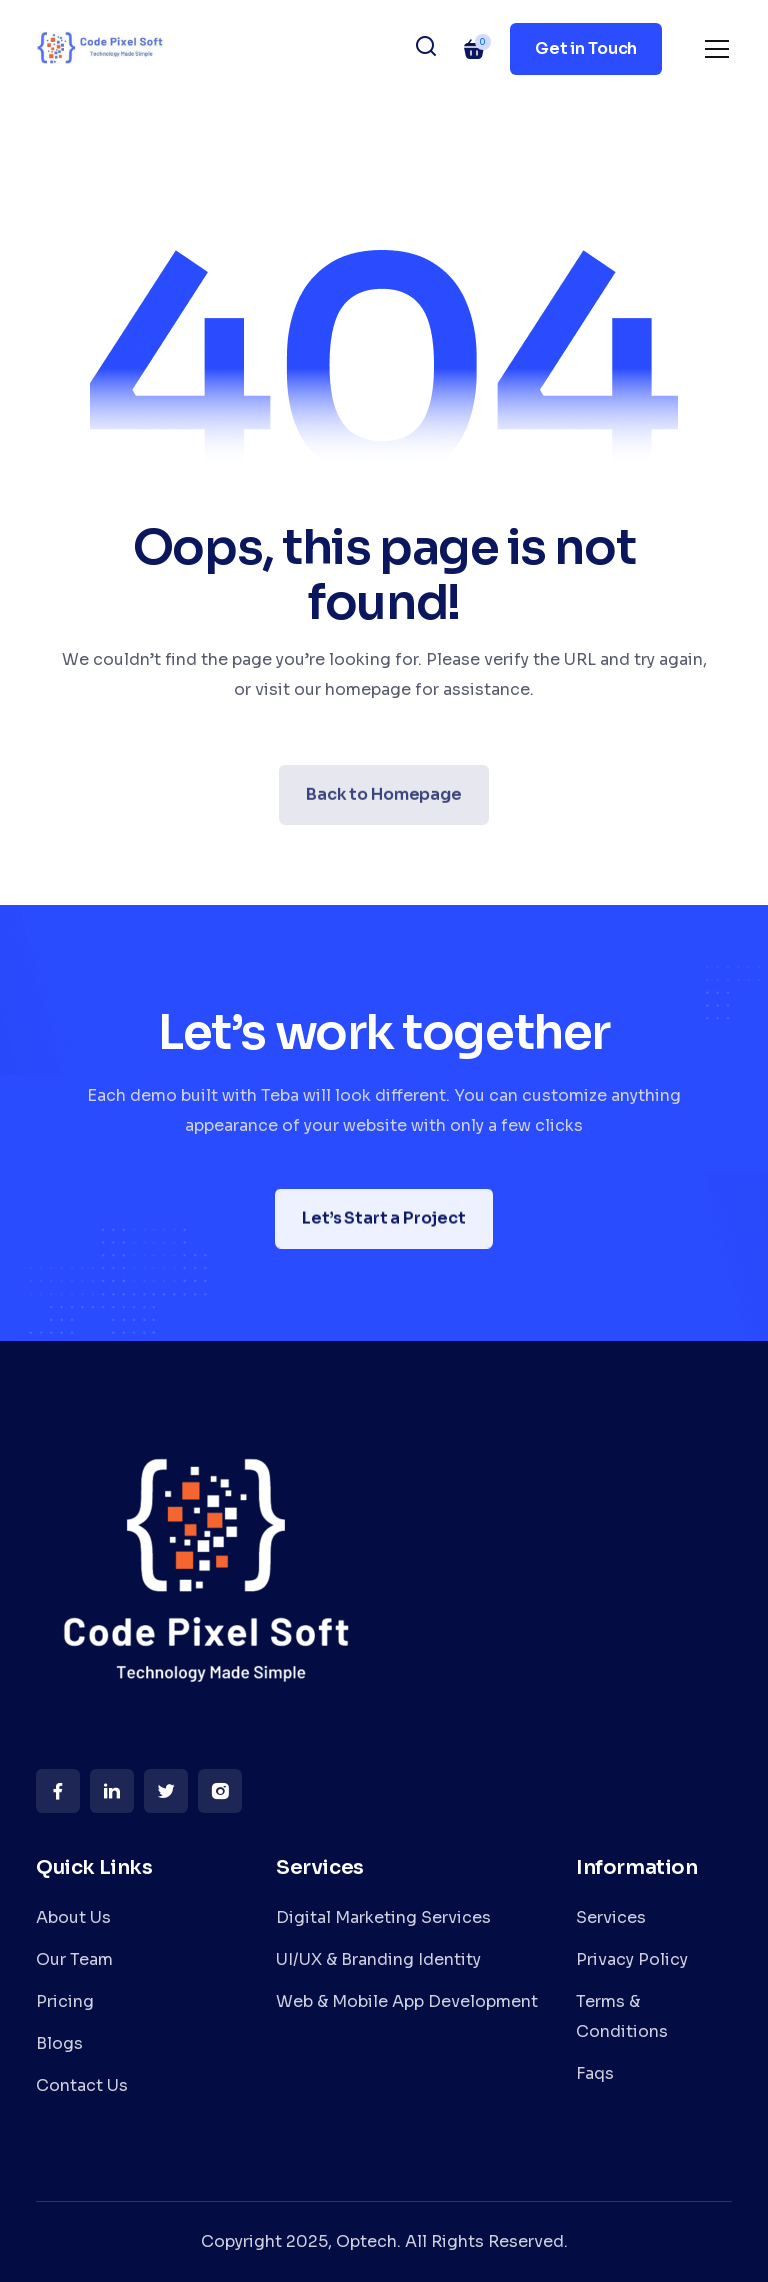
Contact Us (82, 2085)
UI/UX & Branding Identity (378, 1959)
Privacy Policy (632, 1959)
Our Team (74, 1959)
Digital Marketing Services (383, 1917)
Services (611, 1917)
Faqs (595, 2073)
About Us (73, 1917)
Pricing (65, 2001)
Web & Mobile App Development (407, 2001)
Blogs (59, 2043)
